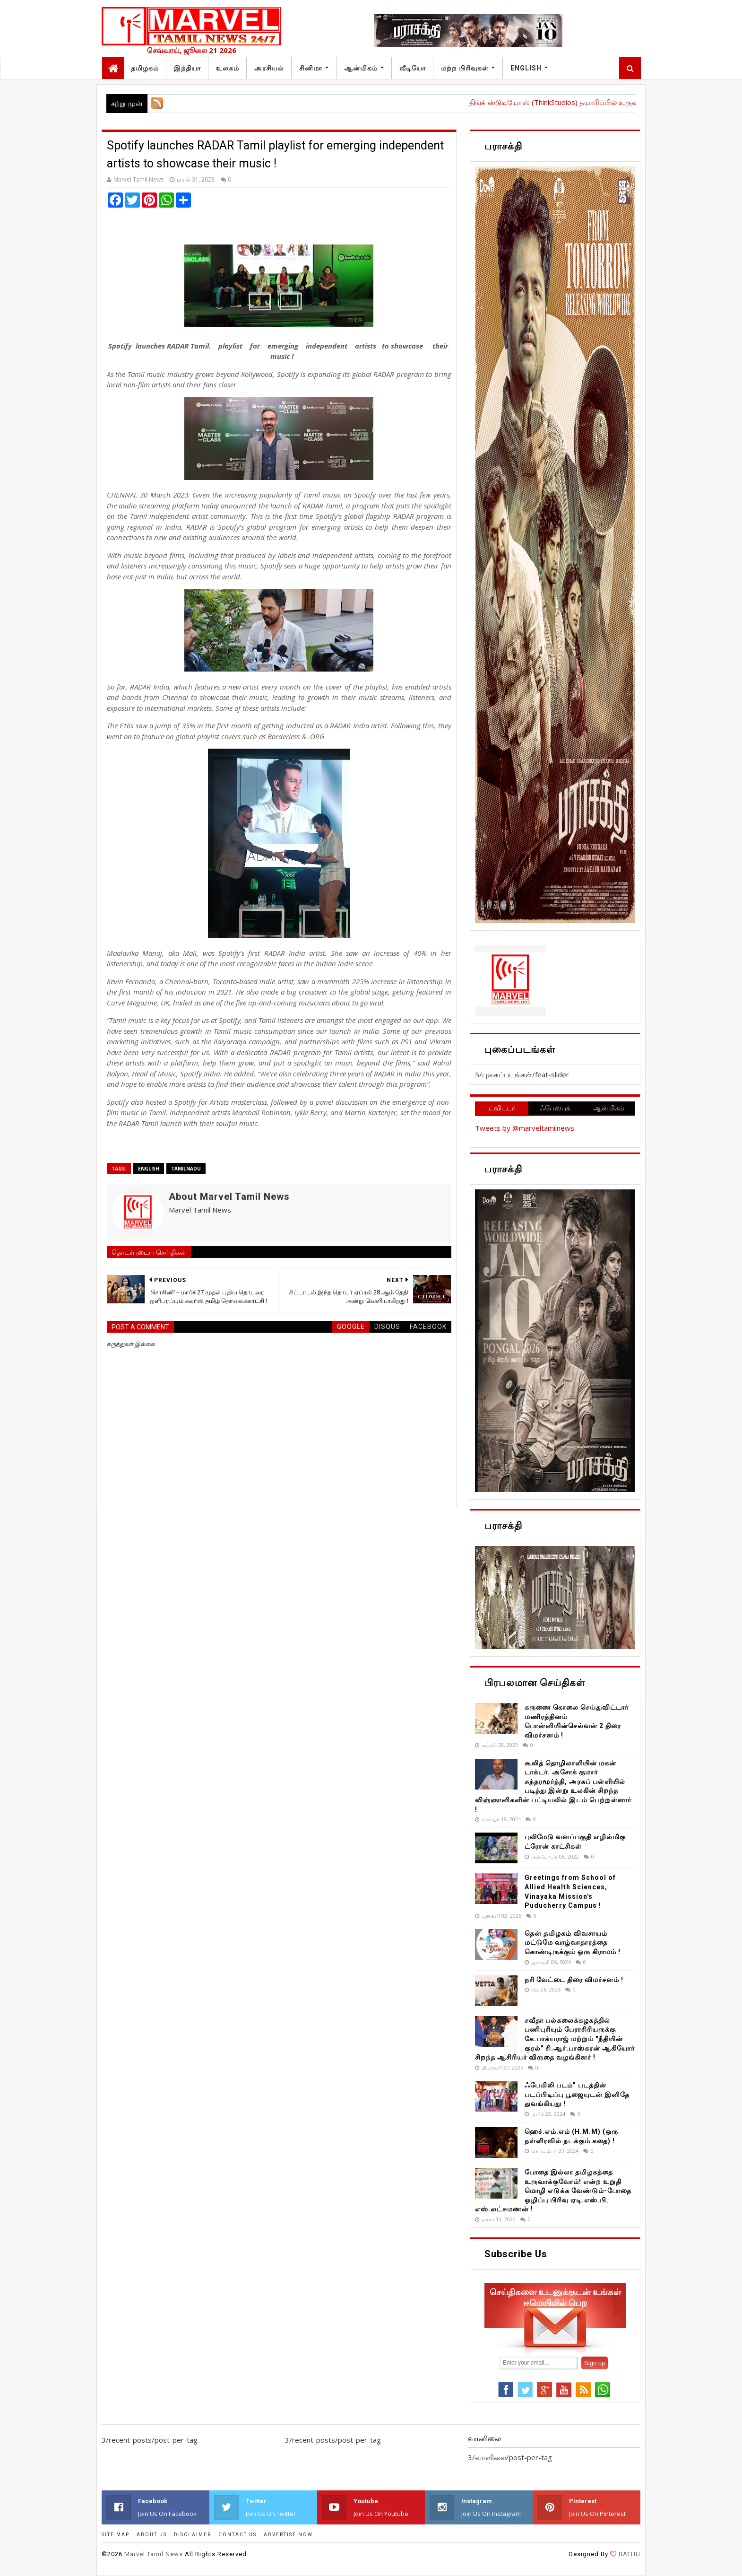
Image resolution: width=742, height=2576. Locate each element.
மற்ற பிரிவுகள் (465, 68)
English (526, 68)
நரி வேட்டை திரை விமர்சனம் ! (574, 1979)
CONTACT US (237, 2534)
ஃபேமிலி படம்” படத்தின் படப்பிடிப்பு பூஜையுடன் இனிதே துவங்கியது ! (577, 2094)
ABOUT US (152, 2534)
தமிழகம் (145, 68)
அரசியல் (269, 68)
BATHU (628, 2554)
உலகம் (227, 68)
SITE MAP (115, 2534)
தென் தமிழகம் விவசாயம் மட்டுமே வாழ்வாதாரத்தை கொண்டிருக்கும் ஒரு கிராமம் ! (573, 1943)
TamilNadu (186, 1168)
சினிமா (310, 68)
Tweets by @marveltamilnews (524, 1128)
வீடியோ (412, 68)
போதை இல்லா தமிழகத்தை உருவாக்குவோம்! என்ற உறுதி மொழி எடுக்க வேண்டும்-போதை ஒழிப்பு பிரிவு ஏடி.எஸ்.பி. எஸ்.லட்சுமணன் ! (553, 2190)
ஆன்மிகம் (361, 68)
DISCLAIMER (192, 2534)
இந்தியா (187, 68)
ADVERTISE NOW (288, 2534)
